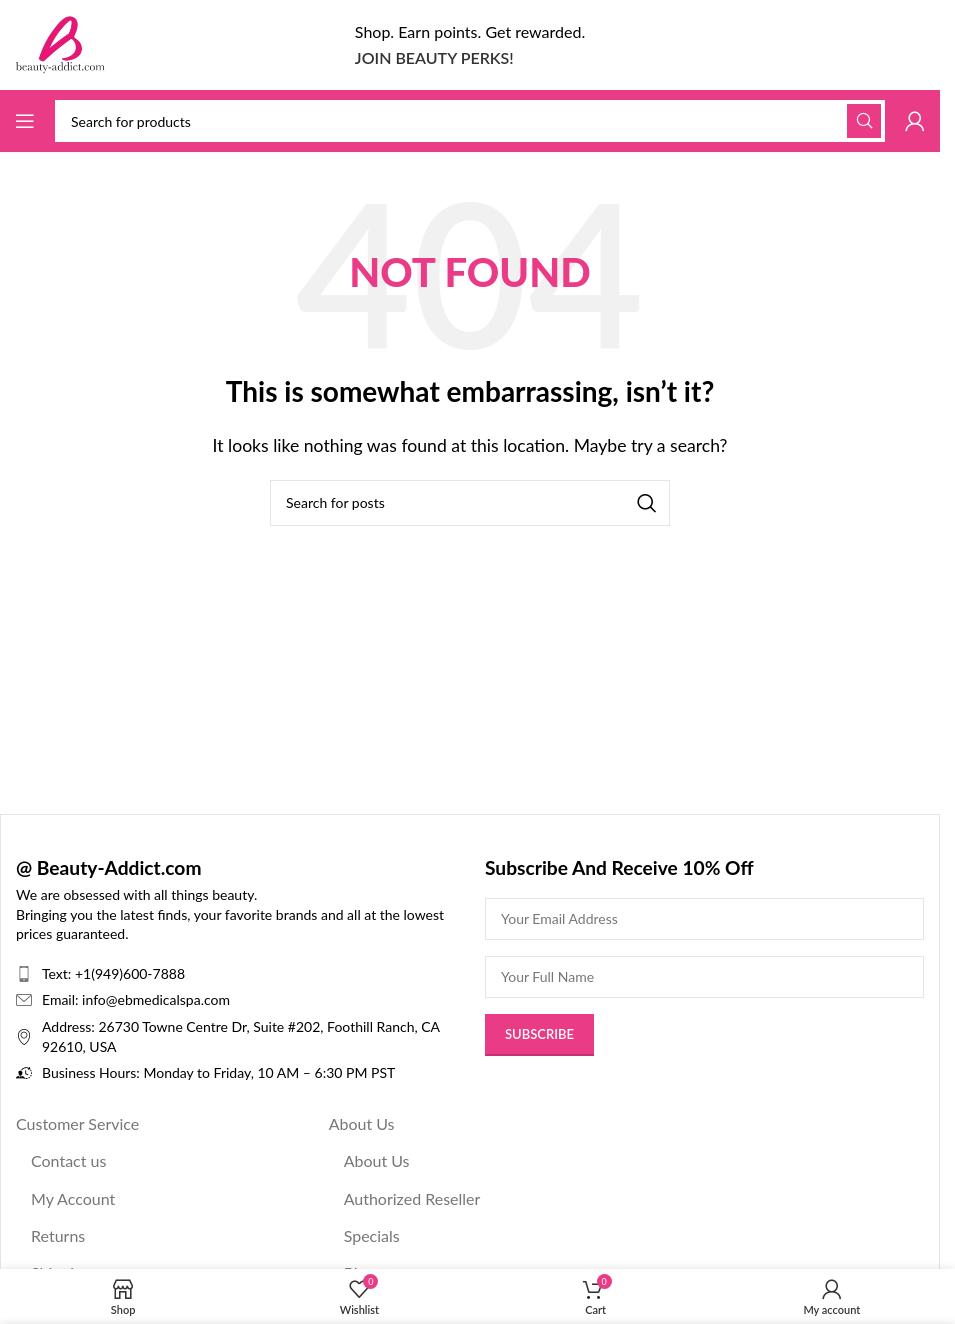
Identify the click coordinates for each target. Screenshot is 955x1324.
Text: (58, 973)
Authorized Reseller (412, 1198)
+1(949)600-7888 (130, 973)
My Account (73, 1198)
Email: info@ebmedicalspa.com (136, 999)
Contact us (68, 1160)
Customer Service (77, 1123)
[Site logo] (60, 42)
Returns (58, 1235)
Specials (372, 1235)
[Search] (470, 121)
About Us (362, 1123)
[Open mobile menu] (25, 121)
